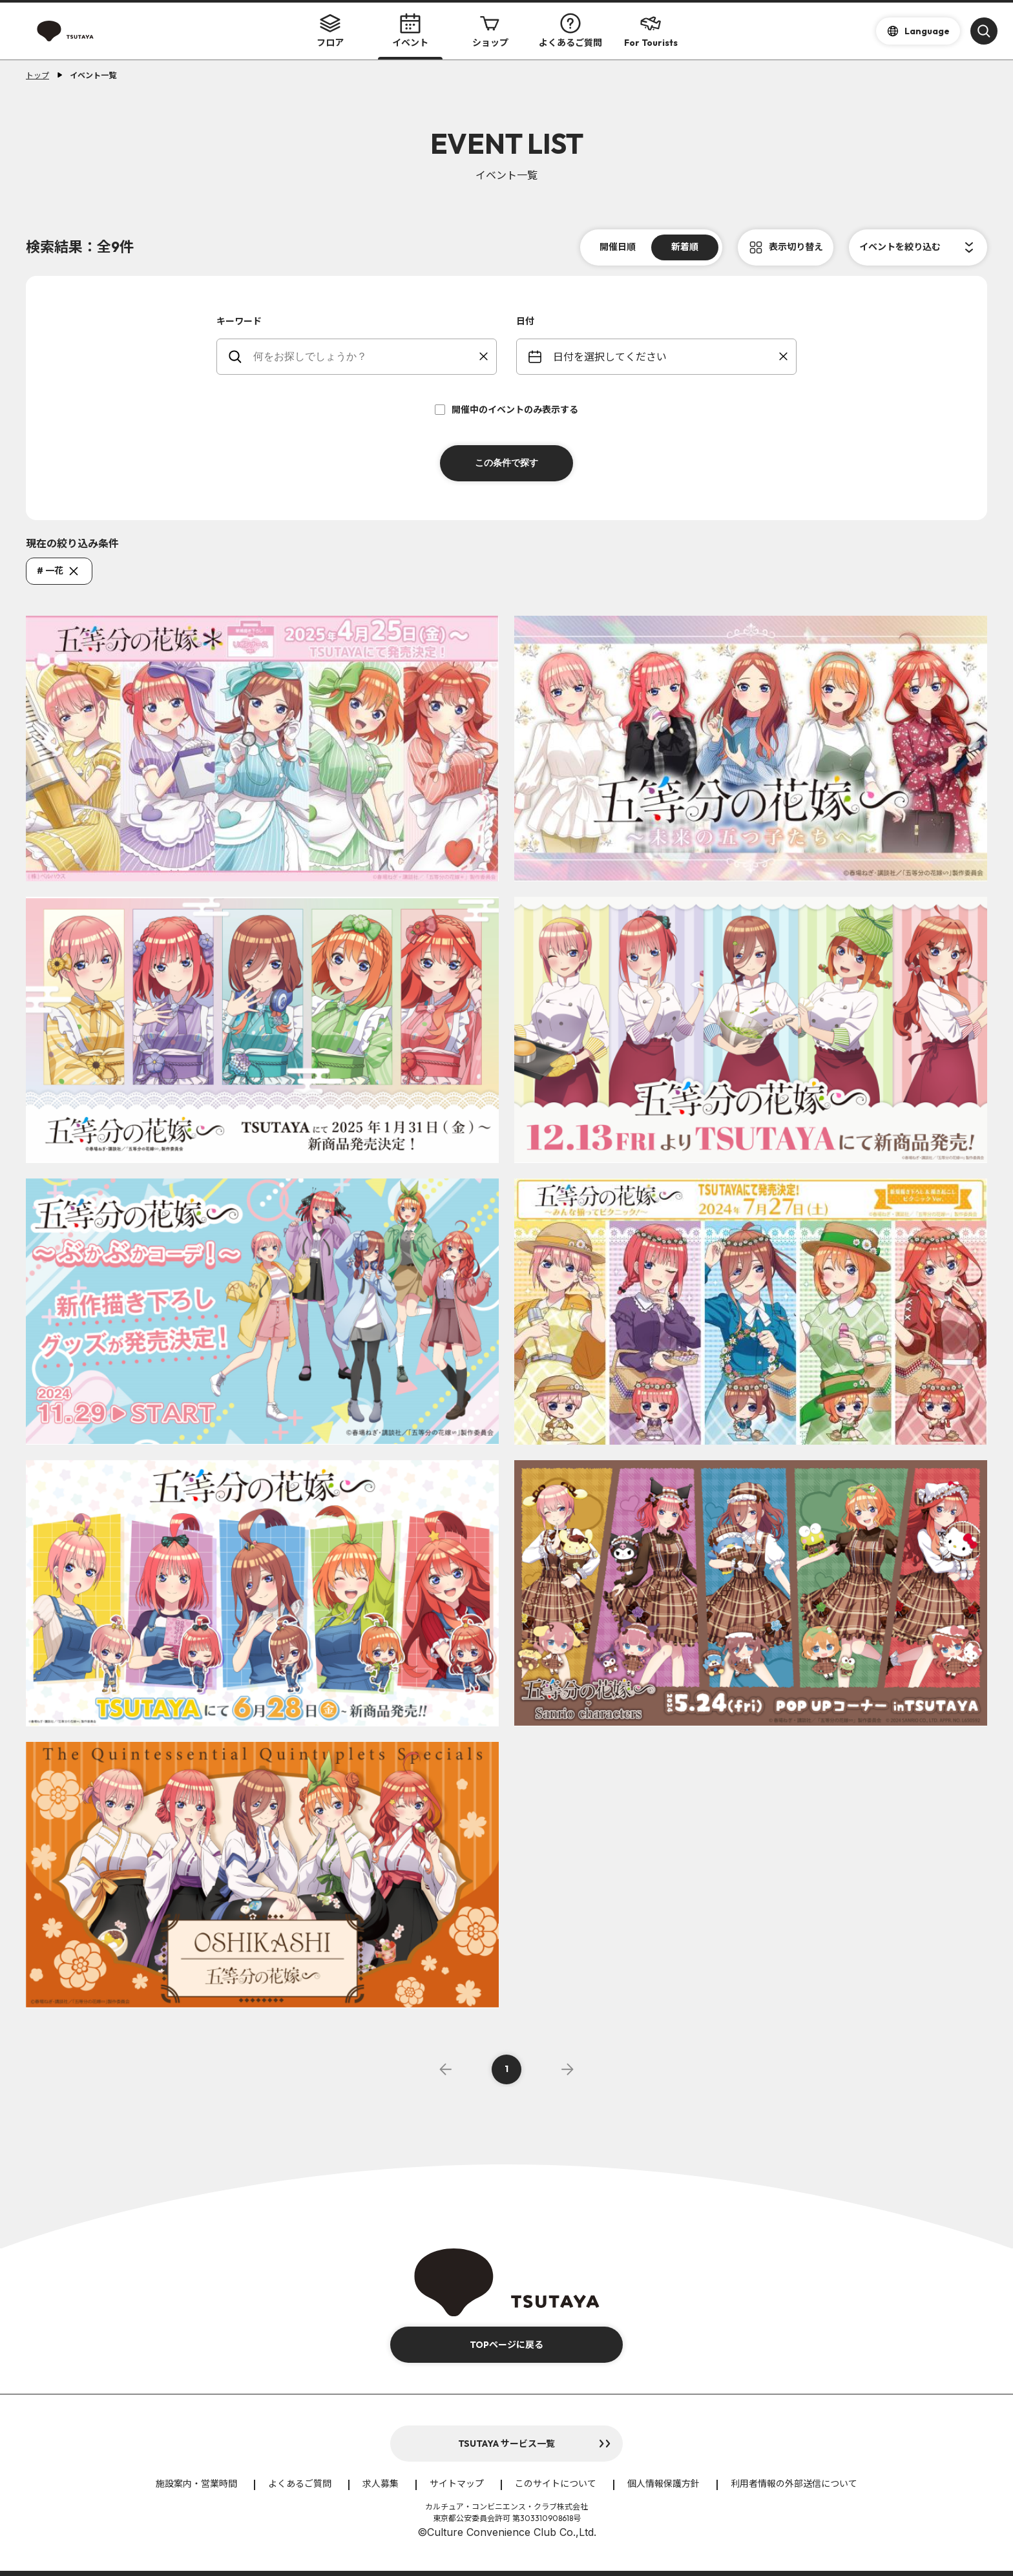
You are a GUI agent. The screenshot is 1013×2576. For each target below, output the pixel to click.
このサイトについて (555, 2483)
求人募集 (380, 2483)
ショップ (490, 30)
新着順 (684, 247)
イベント (410, 30)
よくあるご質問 (570, 30)
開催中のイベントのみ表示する (506, 409)
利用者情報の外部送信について (794, 2483)
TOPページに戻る (506, 2345)
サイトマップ (457, 2483)
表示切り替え (796, 247)
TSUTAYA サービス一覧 (506, 2443)
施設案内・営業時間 (196, 2483)
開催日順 (618, 247)
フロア (330, 30)
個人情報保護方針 (663, 2483)
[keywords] (364, 356)
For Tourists (651, 30)
